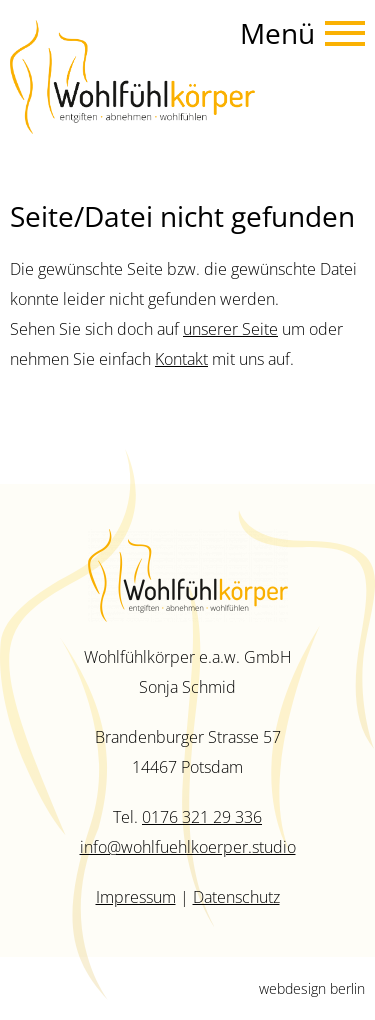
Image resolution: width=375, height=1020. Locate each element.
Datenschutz (236, 897)
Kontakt (181, 359)
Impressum (136, 897)
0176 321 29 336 (202, 817)
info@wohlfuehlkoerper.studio (188, 847)
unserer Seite (230, 329)
